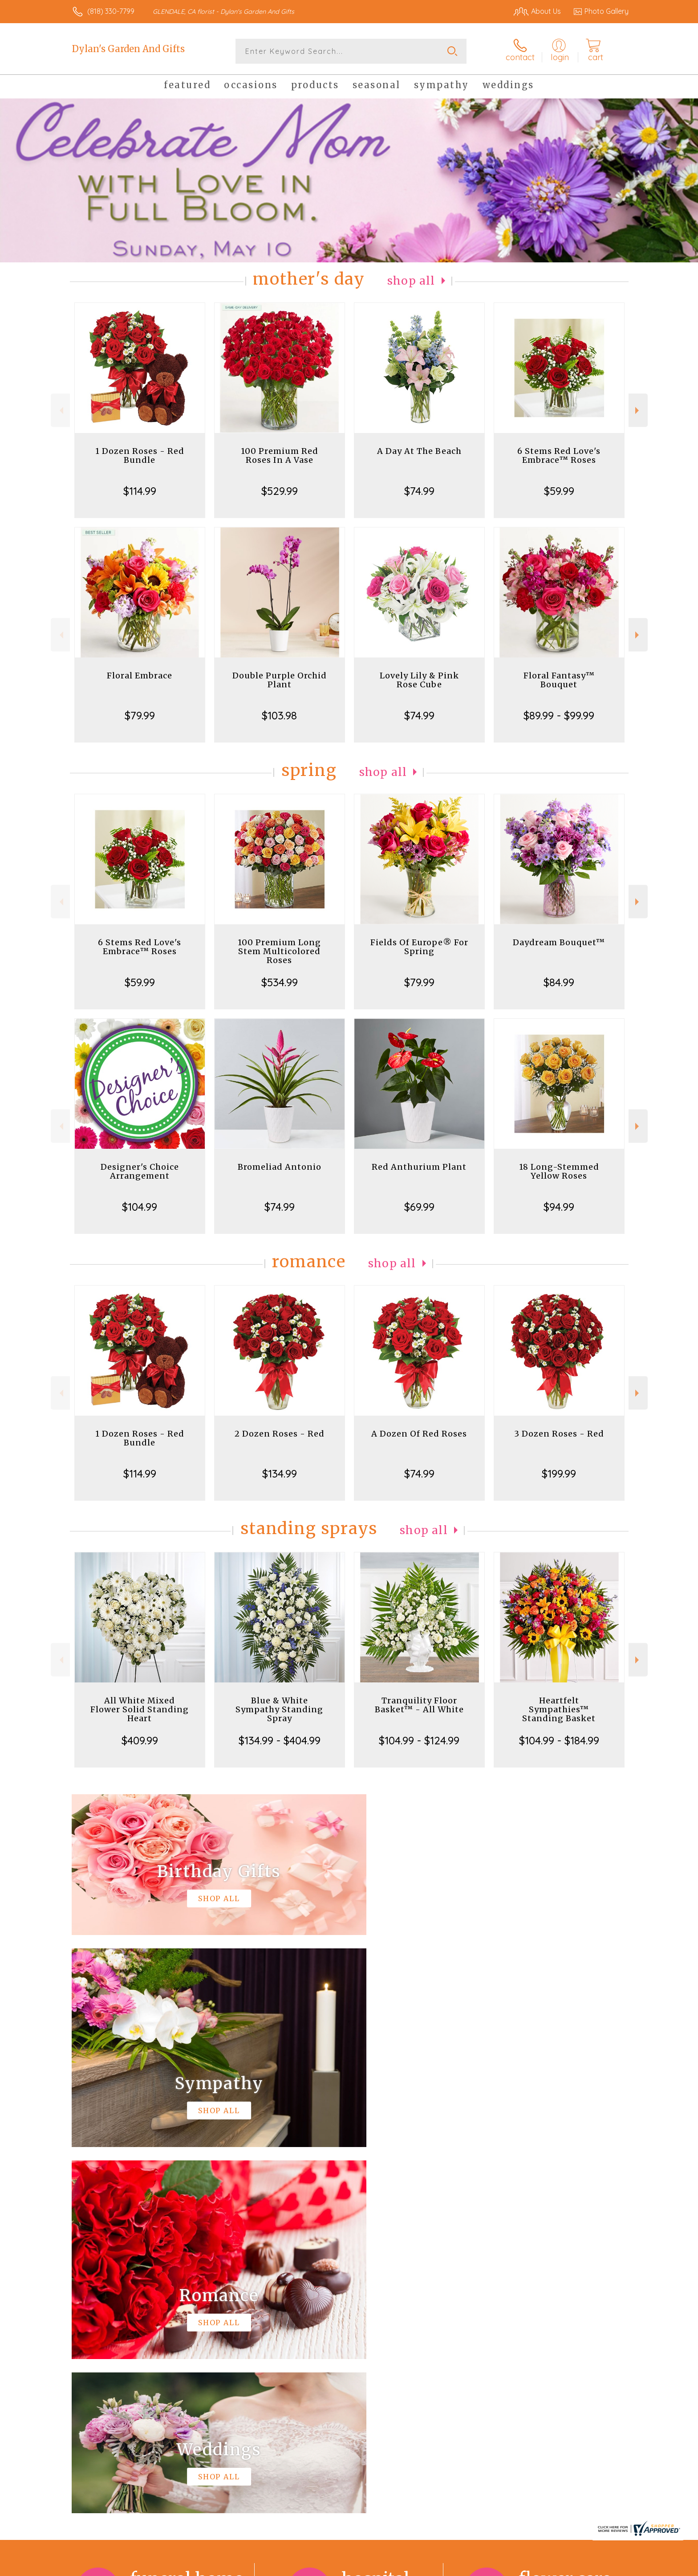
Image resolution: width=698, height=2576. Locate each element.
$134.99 (279, 1473)
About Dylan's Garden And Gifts (130, 2296)
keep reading (409, 2314)
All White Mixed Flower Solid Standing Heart (139, 1709)
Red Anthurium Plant (419, 1167)
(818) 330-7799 (110, 11)
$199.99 (559, 1473)
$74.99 (419, 491)
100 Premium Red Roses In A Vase (279, 455)
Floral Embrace (139, 675)
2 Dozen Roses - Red (280, 1434)
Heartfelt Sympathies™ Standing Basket (559, 1709)
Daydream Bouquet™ (559, 942)
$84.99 (559, 982)
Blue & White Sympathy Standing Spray (279, 1709)
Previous (60, 410)
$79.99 (140, 715)
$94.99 (559, 1206)
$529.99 (279, 491)
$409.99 (140, 1740)
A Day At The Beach (419, 451)
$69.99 (419, 1206)
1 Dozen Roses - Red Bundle (139, 455)
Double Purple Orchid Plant (279, 680)
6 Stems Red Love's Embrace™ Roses (559, 455)
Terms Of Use (434, 2567)
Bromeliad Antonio (279, 1167)
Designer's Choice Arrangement (140, 1171)
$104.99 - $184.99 (559, 1740)
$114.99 (139, 491)
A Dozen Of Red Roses (419, 1434)
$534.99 (279, 982)
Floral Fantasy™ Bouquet (559, 680)
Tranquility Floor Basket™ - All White (419, 1705)
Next (638, 410)
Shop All (411, 281)
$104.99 (139, 1206)
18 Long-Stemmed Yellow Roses (559, 1171)
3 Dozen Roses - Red (559, 1434)
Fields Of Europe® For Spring (419, 946)
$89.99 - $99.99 (559, 715)
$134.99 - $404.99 (280, 1740)
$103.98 (279, 715)
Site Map (604, 2567)
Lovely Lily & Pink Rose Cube (419, 680)
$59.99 (559, 491)
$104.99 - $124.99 (419, 1740)
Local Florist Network (550, 2567)
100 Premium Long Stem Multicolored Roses (279, 951)
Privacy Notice (486, 2567)
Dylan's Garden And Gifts (128, 48)
